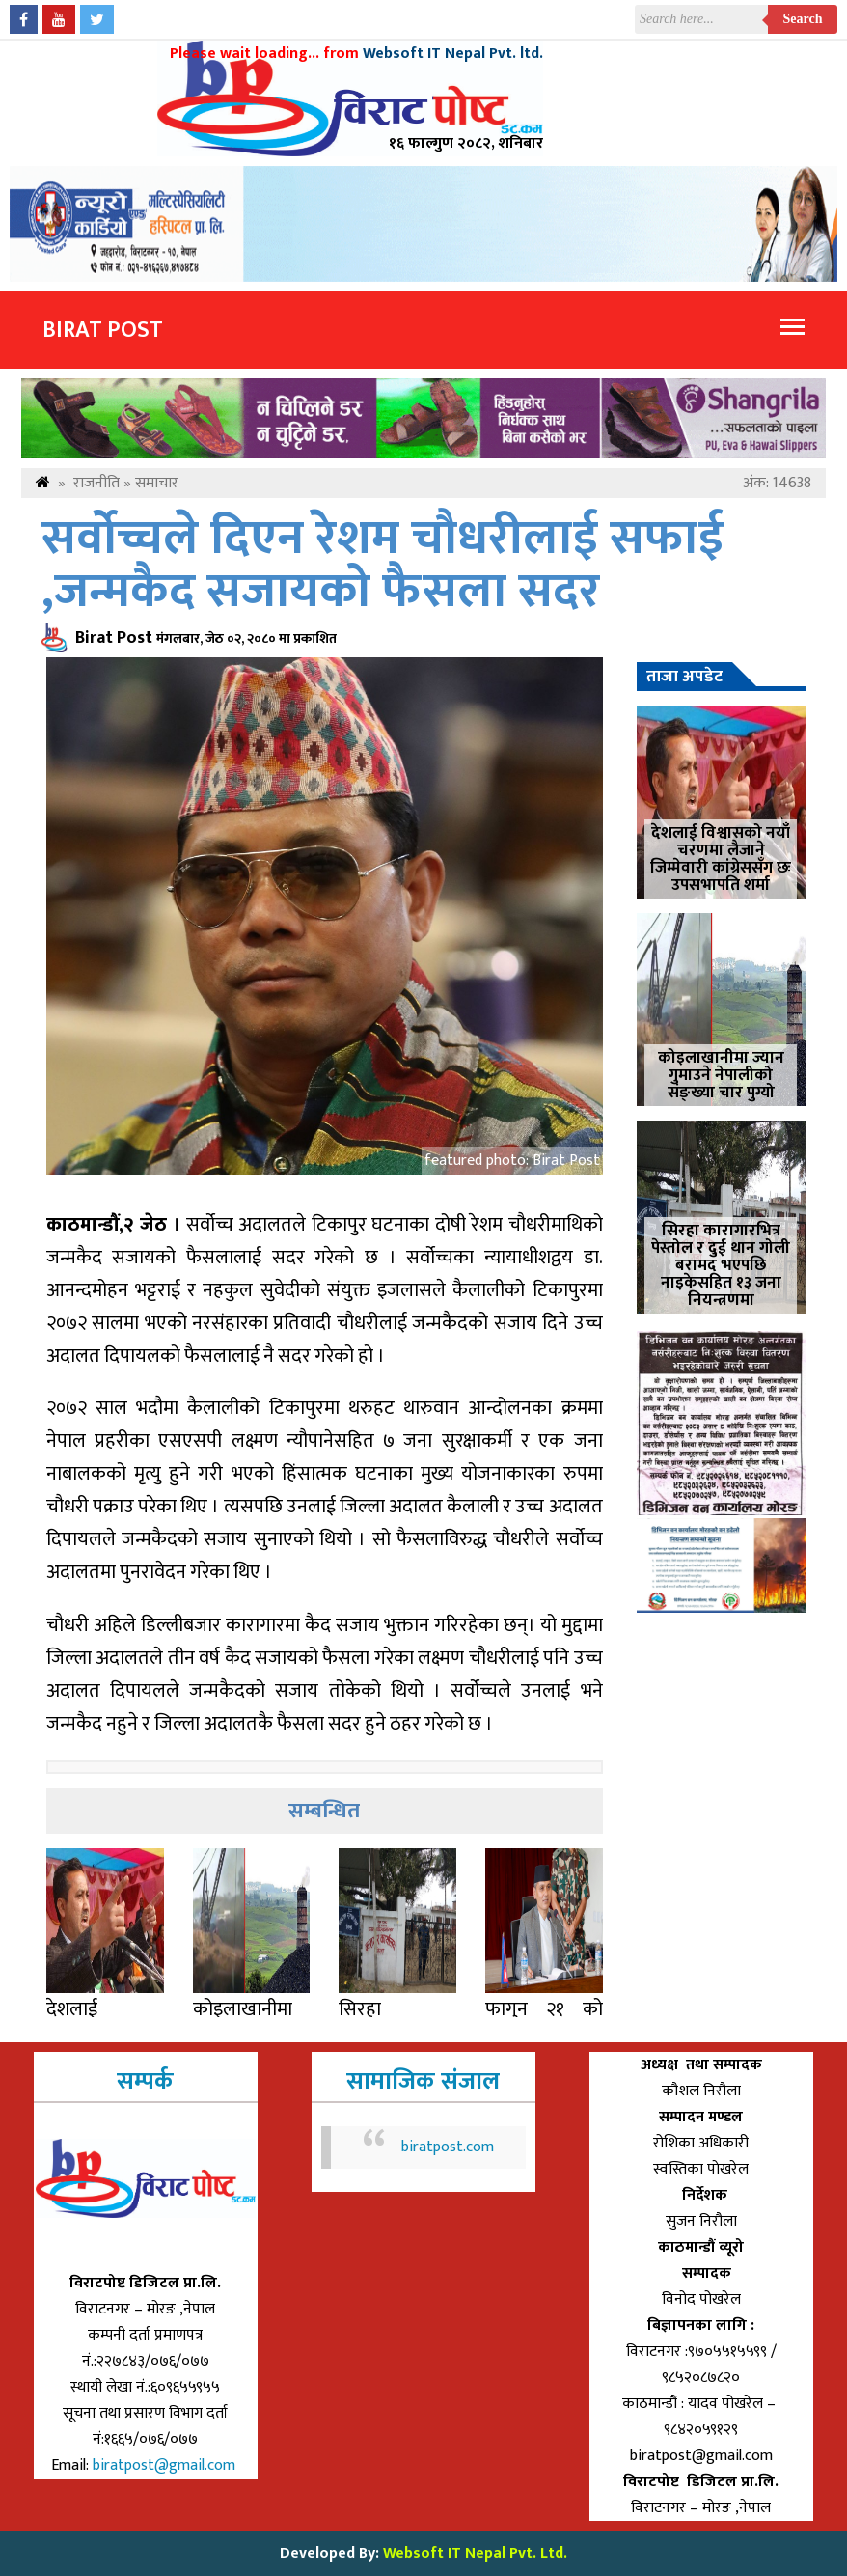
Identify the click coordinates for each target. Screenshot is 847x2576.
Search (803, 19)
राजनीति (96, 483)
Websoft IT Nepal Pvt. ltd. (453, 54)
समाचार (156, 483)
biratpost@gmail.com (166, 2465)
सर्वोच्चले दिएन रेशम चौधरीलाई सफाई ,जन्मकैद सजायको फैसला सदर (382, 565)
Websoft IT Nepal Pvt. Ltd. (475, 2553)
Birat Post (102, 330)
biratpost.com (447, 2147)
